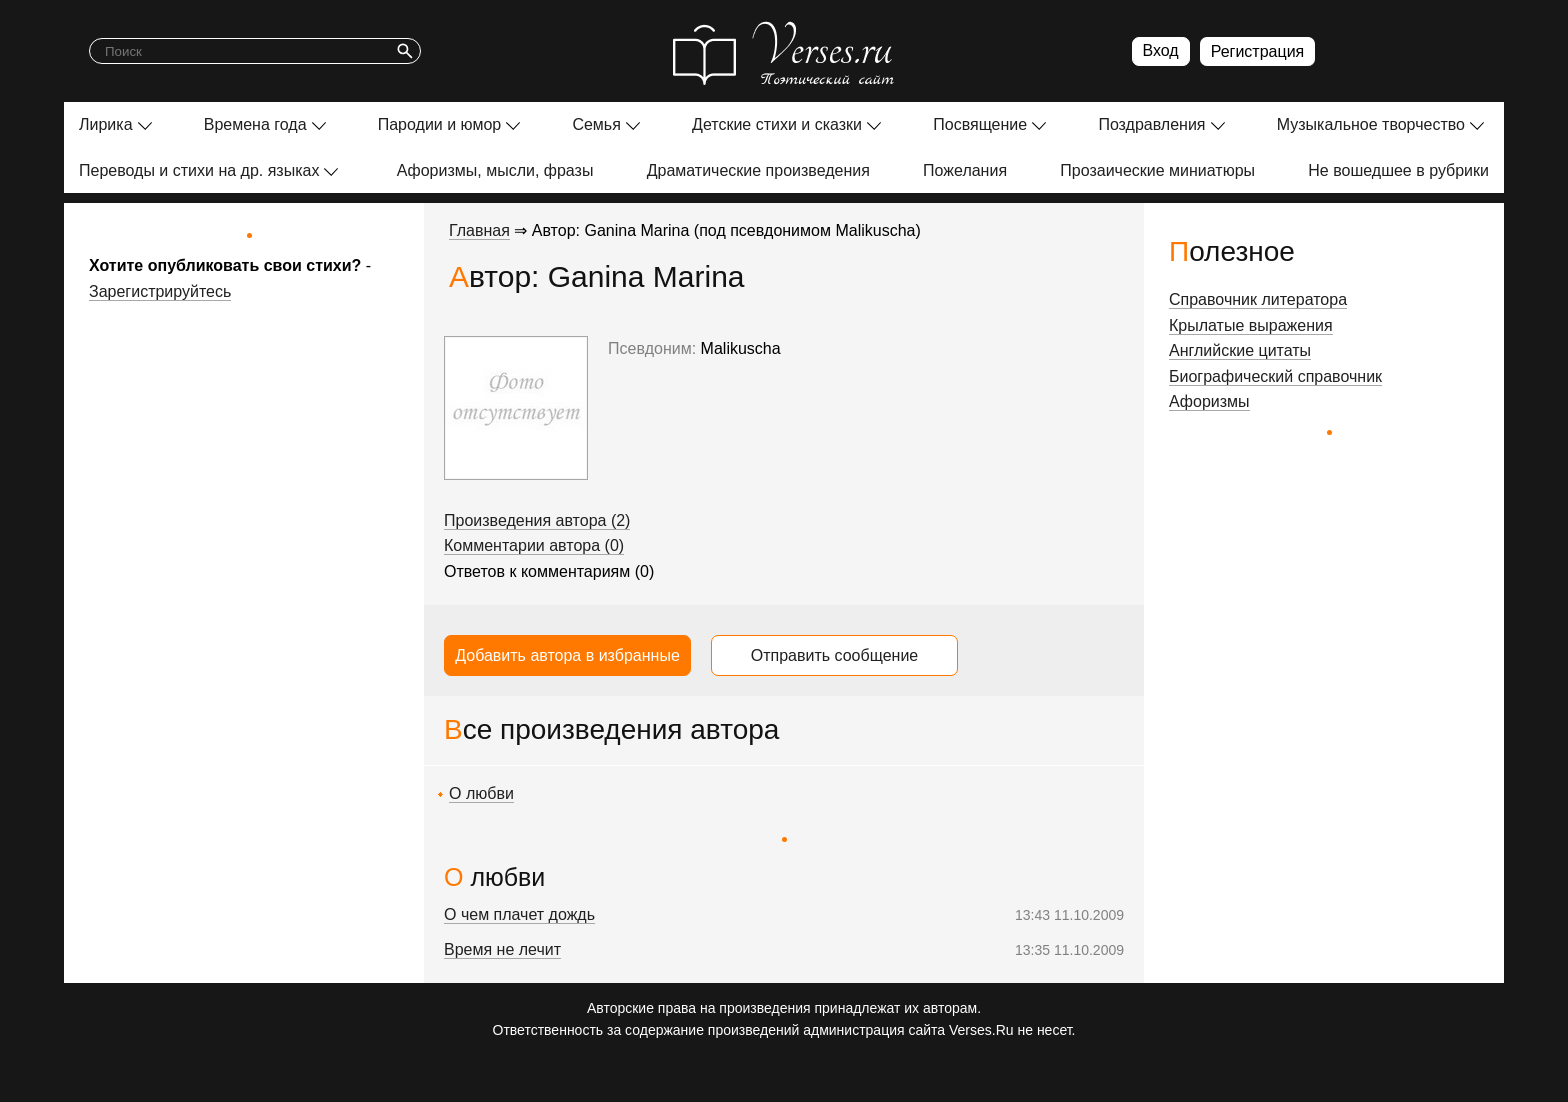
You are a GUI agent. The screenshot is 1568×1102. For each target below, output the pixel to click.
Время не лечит (502, 949)
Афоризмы (1209, 401)
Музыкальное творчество (1371, 124)
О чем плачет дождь (519, 914)
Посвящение (980, 124)
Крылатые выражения (1251, 325)
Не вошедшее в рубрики (1398, 170)
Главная (479, 230)
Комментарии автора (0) (534, 545)
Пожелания (965, 170)
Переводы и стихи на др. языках (199, 170)
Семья (596, 124)
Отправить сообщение (834, 655)
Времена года (255, 124)
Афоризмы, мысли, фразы (495, 170)
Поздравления (1151, 124)
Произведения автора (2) (537, 520)
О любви (481, 793)
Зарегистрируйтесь (160, 291)
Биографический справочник (1275, 376)
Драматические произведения (758, 170)
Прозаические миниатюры (1157, 170)
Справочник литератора (1258, 299)
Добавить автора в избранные (567, 655)
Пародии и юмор (440, 124)
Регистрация (1258, 51)
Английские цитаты (1240, 350)
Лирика (106, 124)
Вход (1161, 50)
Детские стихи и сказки (777, 124)
